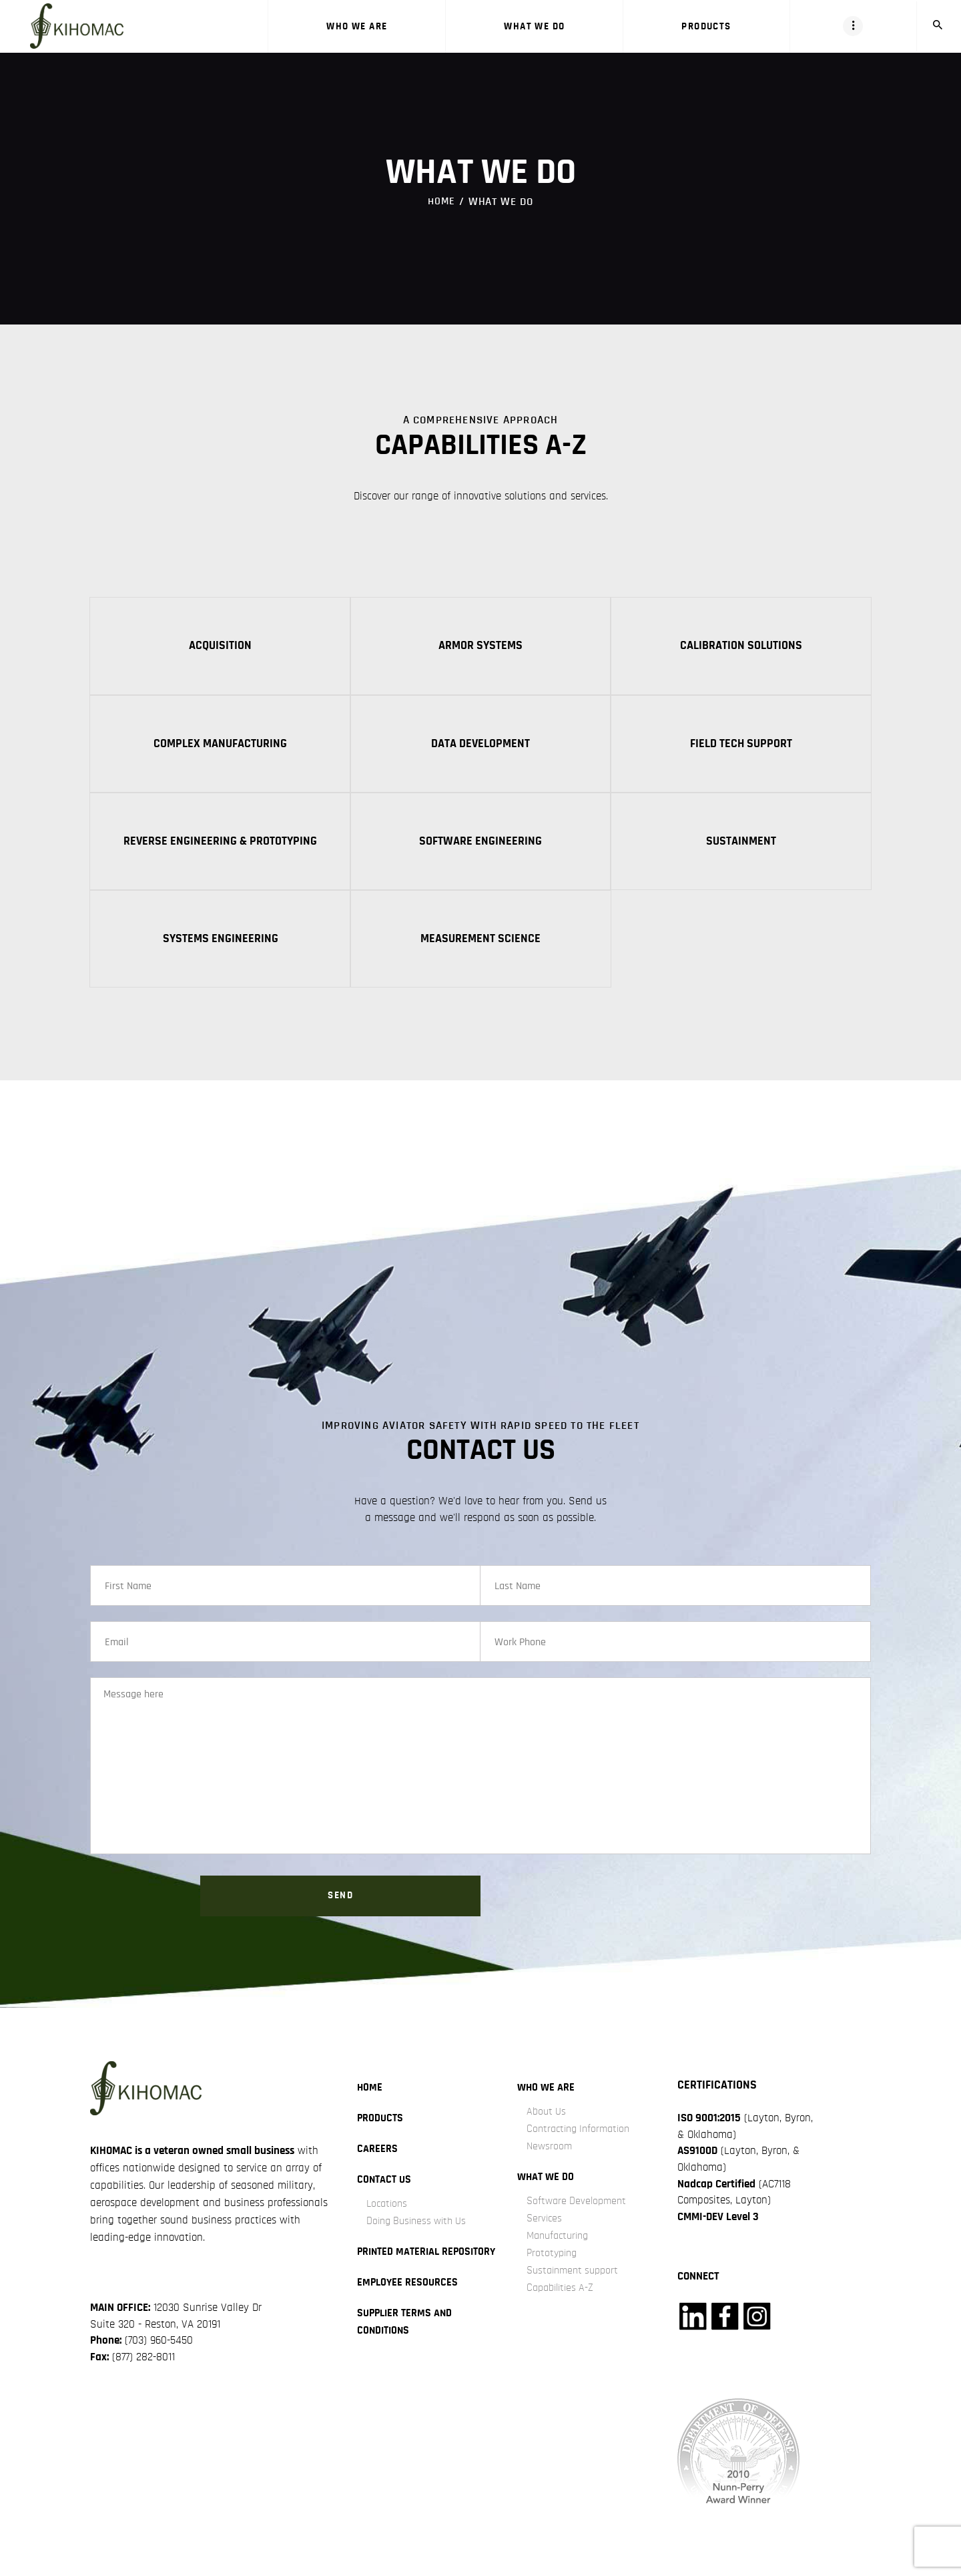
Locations (388, 2223)
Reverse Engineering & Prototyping (220, 844)
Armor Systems (480, 646)
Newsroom (550, 2165)
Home (441, 201)
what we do (547, 2196)
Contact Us (385, 2199)
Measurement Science (480, 943)
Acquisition (220, 646)
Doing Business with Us (420, 2240)
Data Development (480, 745)
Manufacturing (561, 2255)
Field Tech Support (741, 745)
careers (377, 2168)
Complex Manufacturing (220, 745)
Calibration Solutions (741, 646)
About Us (547, 2131)
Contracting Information (582, 2148)
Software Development (579, 2220)
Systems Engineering (220, 943)
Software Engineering (480, 844)
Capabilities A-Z (563, 2307)
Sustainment (741, 844)
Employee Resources (408, 2319)
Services (545, 2237)
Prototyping (554, 2272)
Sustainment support (576, 2290)
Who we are (547, 2107)
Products (381, 2137)
